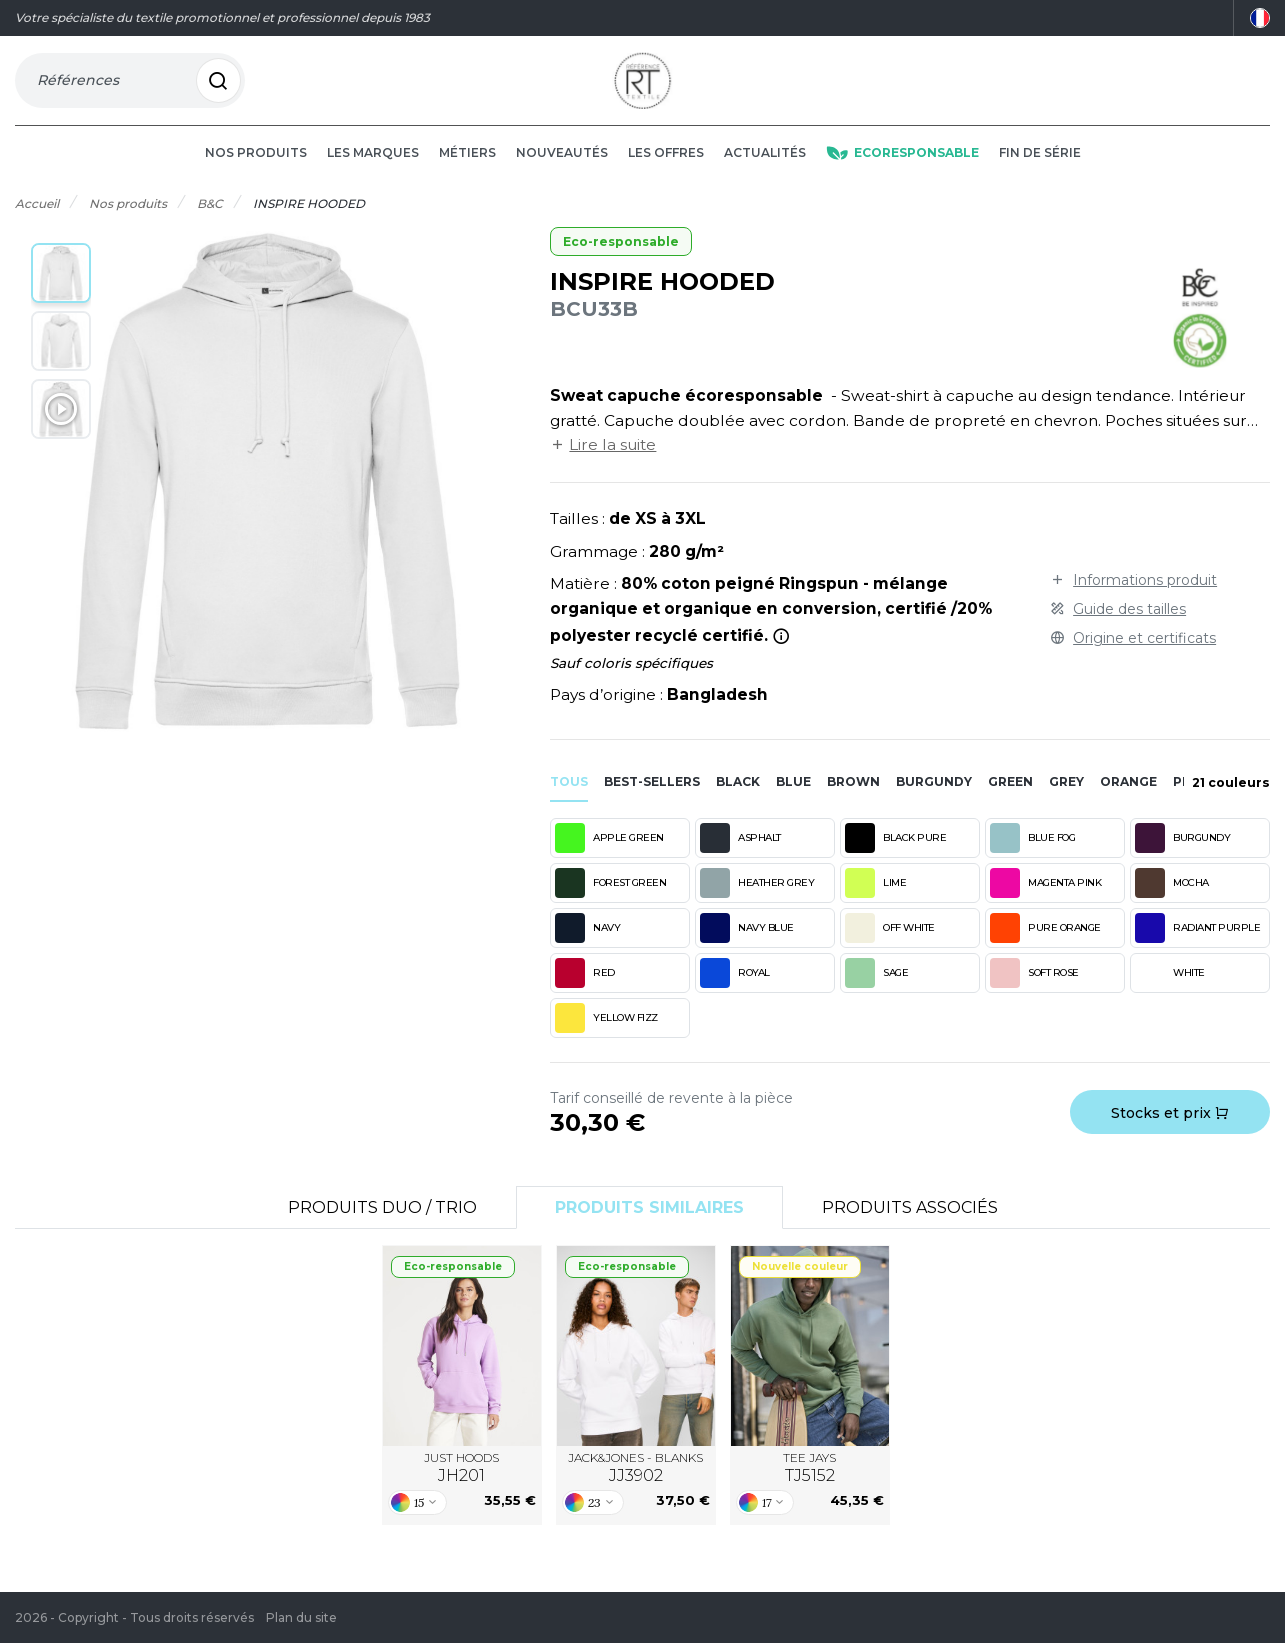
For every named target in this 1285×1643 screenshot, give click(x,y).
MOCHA (1172, 902)
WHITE (1170, 992)
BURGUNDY (1182, 857)
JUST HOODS (461, 1487)
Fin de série (1040, 171)
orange (1128, 800)
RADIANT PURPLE (1197, 947)
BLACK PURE (895, 857)
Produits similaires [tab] (649, 1226)
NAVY (587, 947)
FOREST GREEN (610, 902)
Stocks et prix (1170, 1132)
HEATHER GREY (757, 902)
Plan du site (301, 1617)
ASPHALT (740, 857)
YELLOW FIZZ (606, 1037)
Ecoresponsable (902, 171)
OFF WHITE (890, 947)
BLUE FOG (1032, 857)
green (1010, 800)
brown (853, 800)
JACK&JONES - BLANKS (635, 1487)
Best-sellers (652, 800)
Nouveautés (562, 171)
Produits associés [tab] (910, 1226)
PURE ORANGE (1045, 947)
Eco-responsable (621, 260)
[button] (61, 292)
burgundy (934, 800)
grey (1066, 800)
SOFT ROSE (1034, 992)
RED (585, 992)
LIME (875, 902)
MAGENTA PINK (1045, 902)
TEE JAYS (809, 1487)
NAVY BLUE (747, 947)
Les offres (666, 171)
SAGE (876, 992)
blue (793, 800)
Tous (569, 800)
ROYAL (735, 992)
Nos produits (256, 171)
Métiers (467, 171)
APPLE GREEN (609, 857)
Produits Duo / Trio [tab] (382, 1226)
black (738, 800)
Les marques (373, 171)
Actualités (765, 171)
